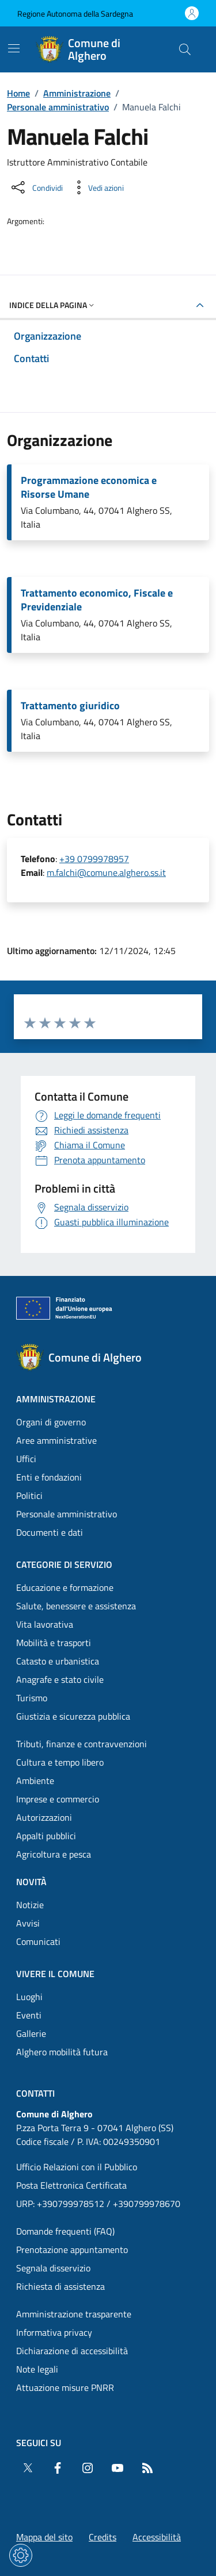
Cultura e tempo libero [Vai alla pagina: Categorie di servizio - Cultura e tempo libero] (60, 1762)
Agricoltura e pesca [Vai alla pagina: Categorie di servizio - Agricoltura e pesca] (53, 1854)
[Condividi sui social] (36, 187)
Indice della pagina (52, 305)
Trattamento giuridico (70, 706)
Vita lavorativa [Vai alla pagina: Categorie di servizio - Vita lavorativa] (44, 1624)
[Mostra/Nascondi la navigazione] (14, 48)
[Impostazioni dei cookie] (20, 2555)
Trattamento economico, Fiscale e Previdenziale (97, 600)
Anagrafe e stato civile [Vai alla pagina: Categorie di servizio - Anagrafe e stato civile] (60, 1679)
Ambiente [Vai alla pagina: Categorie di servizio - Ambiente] (35, 1780)
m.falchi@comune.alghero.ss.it (106, 872)
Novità (31, 1882)
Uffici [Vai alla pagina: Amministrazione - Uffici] (26, 1459)
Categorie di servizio (64, 1564)
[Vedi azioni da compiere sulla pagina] (96, 187)
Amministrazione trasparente (73, 2314)
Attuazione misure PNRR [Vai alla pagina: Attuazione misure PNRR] (65, 2387)
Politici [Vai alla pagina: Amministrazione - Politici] (29, 1495)
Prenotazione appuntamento (72, 2249)
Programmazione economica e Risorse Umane (89, 487)
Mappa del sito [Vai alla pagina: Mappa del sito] (44, 2537)
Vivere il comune (55, 1974)
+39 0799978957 (94, 859)
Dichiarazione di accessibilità (72, 2351)
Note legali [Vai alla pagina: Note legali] (37, 2369)
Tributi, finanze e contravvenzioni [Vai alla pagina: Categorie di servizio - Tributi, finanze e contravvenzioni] (81, 1744)
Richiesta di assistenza (60, 2286)
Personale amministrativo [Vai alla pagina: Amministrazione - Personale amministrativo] (66, 1514)
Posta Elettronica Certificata (71, 2185)
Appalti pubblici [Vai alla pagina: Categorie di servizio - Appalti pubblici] (46, 1836)
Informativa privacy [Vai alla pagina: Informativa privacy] (54, 2332)
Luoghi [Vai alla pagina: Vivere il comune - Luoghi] (29, 1997)
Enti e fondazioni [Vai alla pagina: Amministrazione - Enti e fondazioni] (49, 1477)
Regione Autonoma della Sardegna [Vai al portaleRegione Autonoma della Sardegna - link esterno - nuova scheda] (75, 13)
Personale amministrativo (58, 107)
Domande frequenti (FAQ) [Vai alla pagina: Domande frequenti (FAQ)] (65, 2231)
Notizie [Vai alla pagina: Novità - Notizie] (30, 1905)
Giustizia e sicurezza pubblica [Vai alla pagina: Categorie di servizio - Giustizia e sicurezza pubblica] (73, 1716)
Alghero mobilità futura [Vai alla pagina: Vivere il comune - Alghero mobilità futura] (62, 2052)
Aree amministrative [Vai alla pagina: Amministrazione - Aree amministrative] (56, 1440)
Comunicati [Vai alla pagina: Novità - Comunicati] (38, 1941)
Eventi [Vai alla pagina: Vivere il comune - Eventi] (28, 2015)
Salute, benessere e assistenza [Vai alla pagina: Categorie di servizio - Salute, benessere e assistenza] (76, 1606)
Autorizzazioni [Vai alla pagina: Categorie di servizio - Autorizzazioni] (44, 1817)
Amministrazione (77, 93)
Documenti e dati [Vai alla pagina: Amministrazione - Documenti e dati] (49, 1532)
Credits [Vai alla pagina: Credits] (102, 2537)
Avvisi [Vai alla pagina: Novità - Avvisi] (28, 1923)
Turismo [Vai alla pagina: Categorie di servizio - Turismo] (31, 1698)
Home (18, 93)
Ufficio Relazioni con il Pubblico (76, 2167)
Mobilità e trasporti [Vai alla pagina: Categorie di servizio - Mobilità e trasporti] (53, 1643)
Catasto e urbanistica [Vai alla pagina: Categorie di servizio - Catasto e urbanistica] (57, 1661)
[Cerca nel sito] (185, 49)
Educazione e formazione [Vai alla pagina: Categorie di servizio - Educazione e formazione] (64, 1587)
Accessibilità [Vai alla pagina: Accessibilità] (156, 2537)
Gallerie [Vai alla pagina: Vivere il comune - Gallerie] (31, 2033)
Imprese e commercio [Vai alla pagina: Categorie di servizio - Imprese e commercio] (57, 1799)
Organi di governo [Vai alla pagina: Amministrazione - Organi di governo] (51, 1422)
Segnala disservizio (53, 2268)
